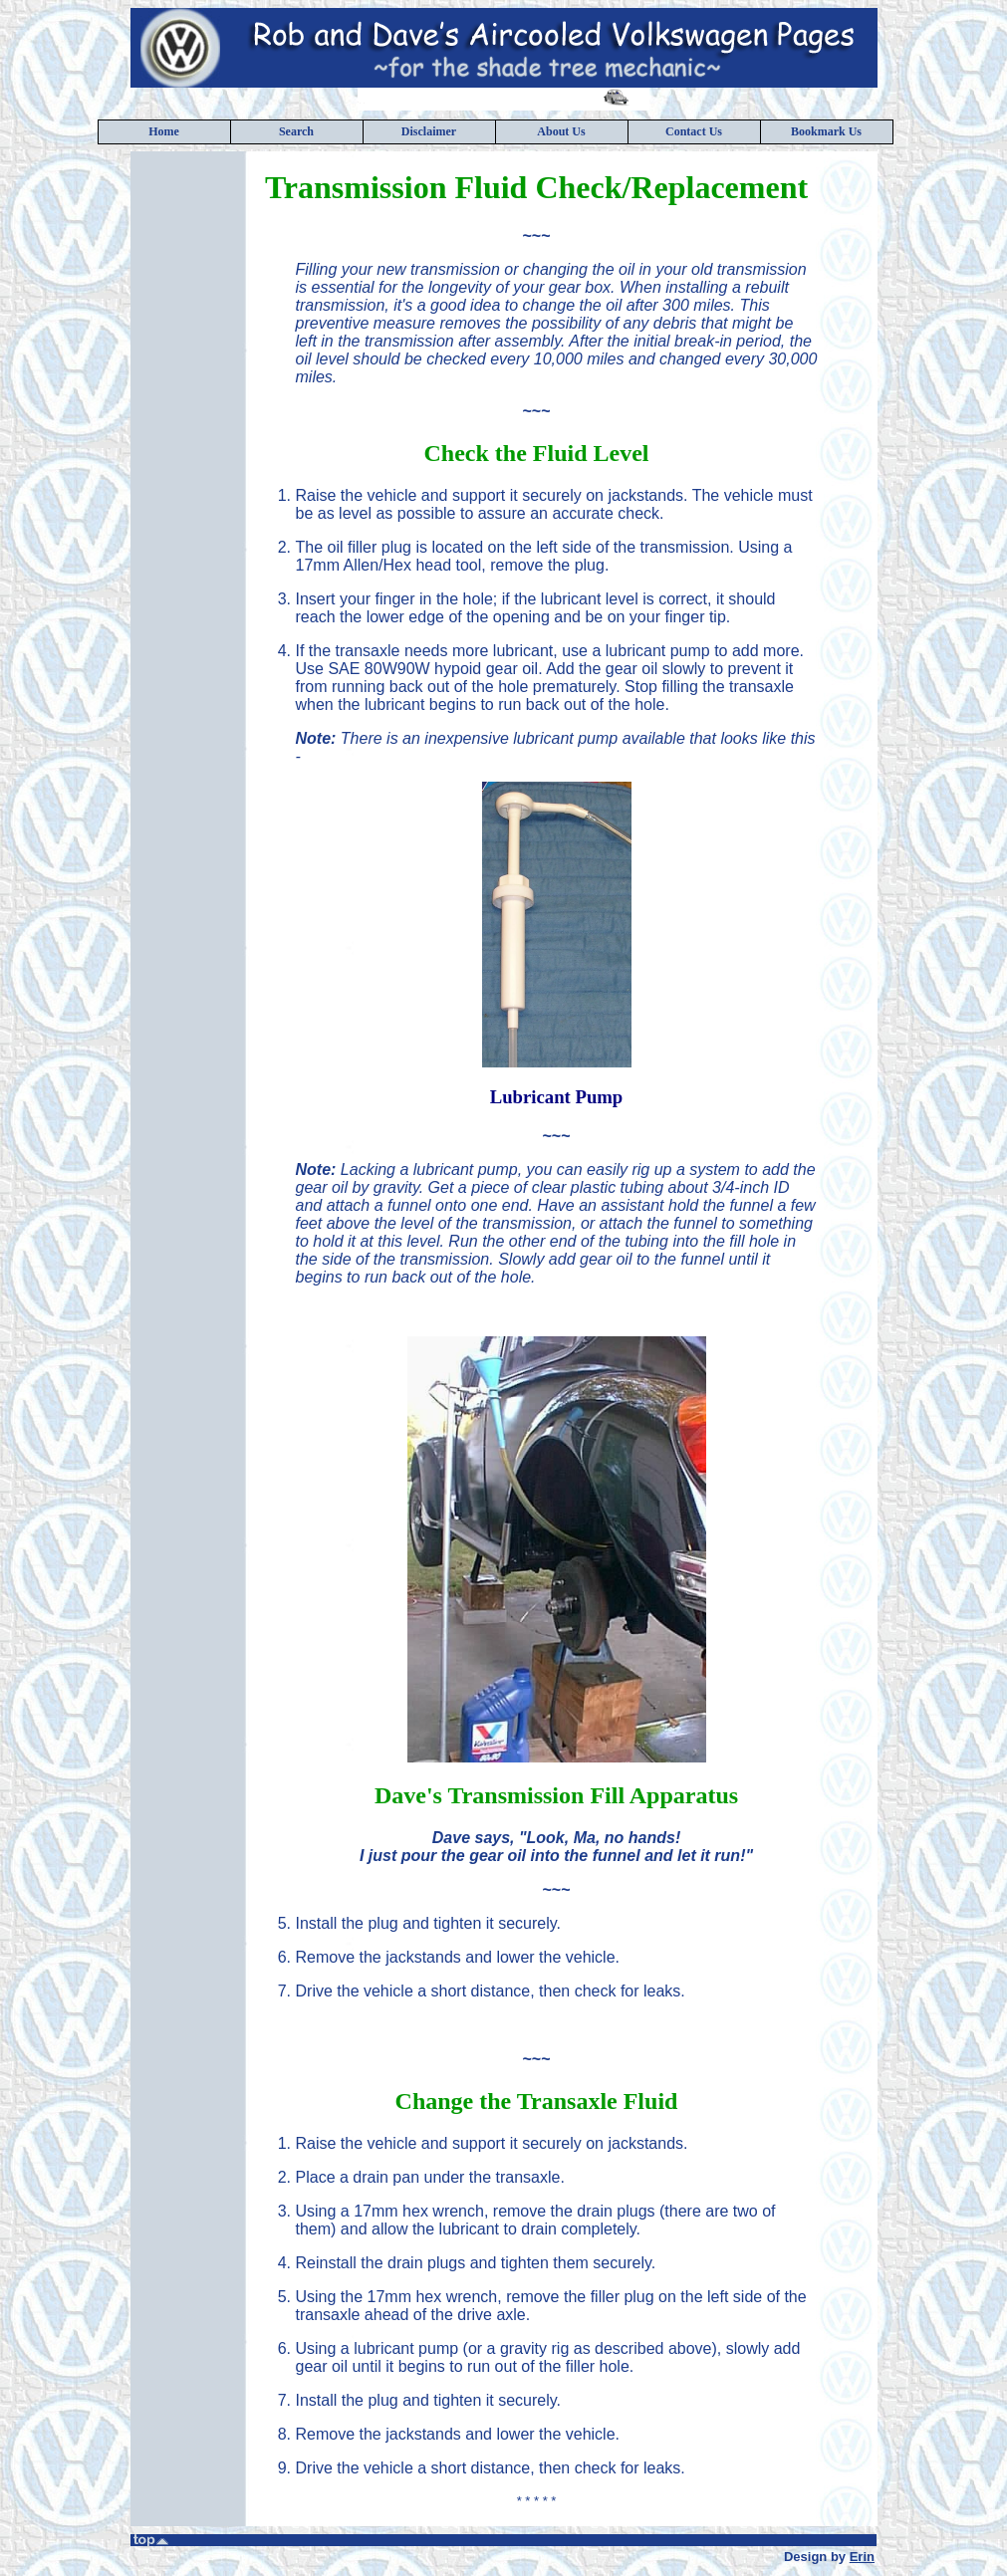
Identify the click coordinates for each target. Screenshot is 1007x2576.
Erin (862, 2556)
